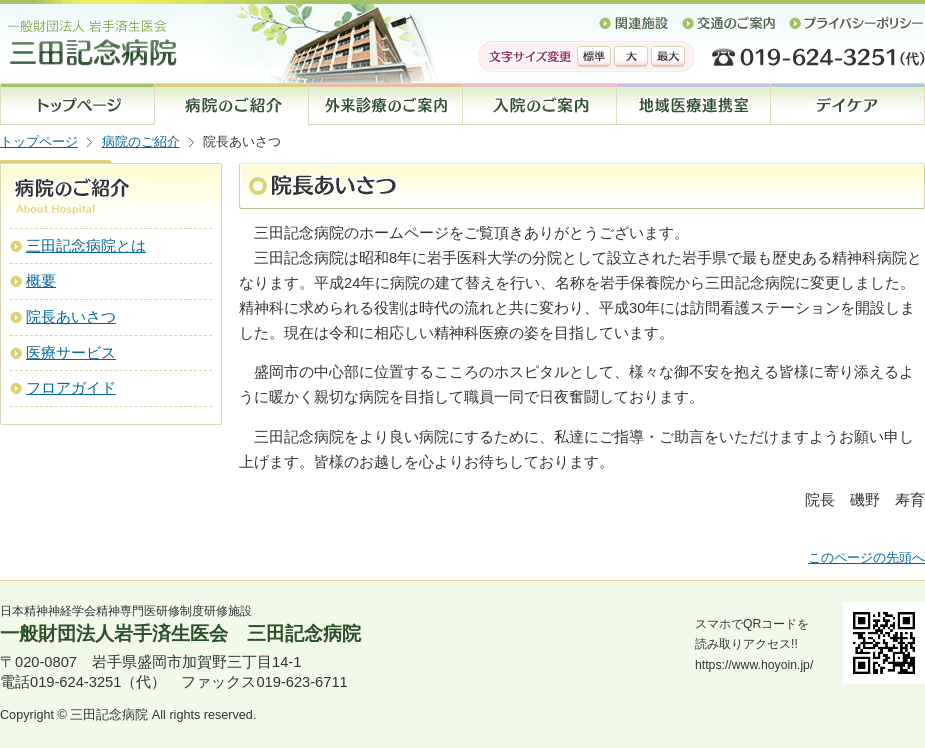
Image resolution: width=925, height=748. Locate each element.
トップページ (77, 104)
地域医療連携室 (694, 104)
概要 (41, 281)
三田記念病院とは (86, 246)
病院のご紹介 (141, 142)
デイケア (848, 104)
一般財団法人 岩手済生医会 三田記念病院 (164, 33)
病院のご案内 (232, 104)
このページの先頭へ (866, 558)
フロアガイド (71, 388)
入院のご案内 (540, 104)
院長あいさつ (71, 317)
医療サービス (71, 353)
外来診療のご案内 (386, 104)
